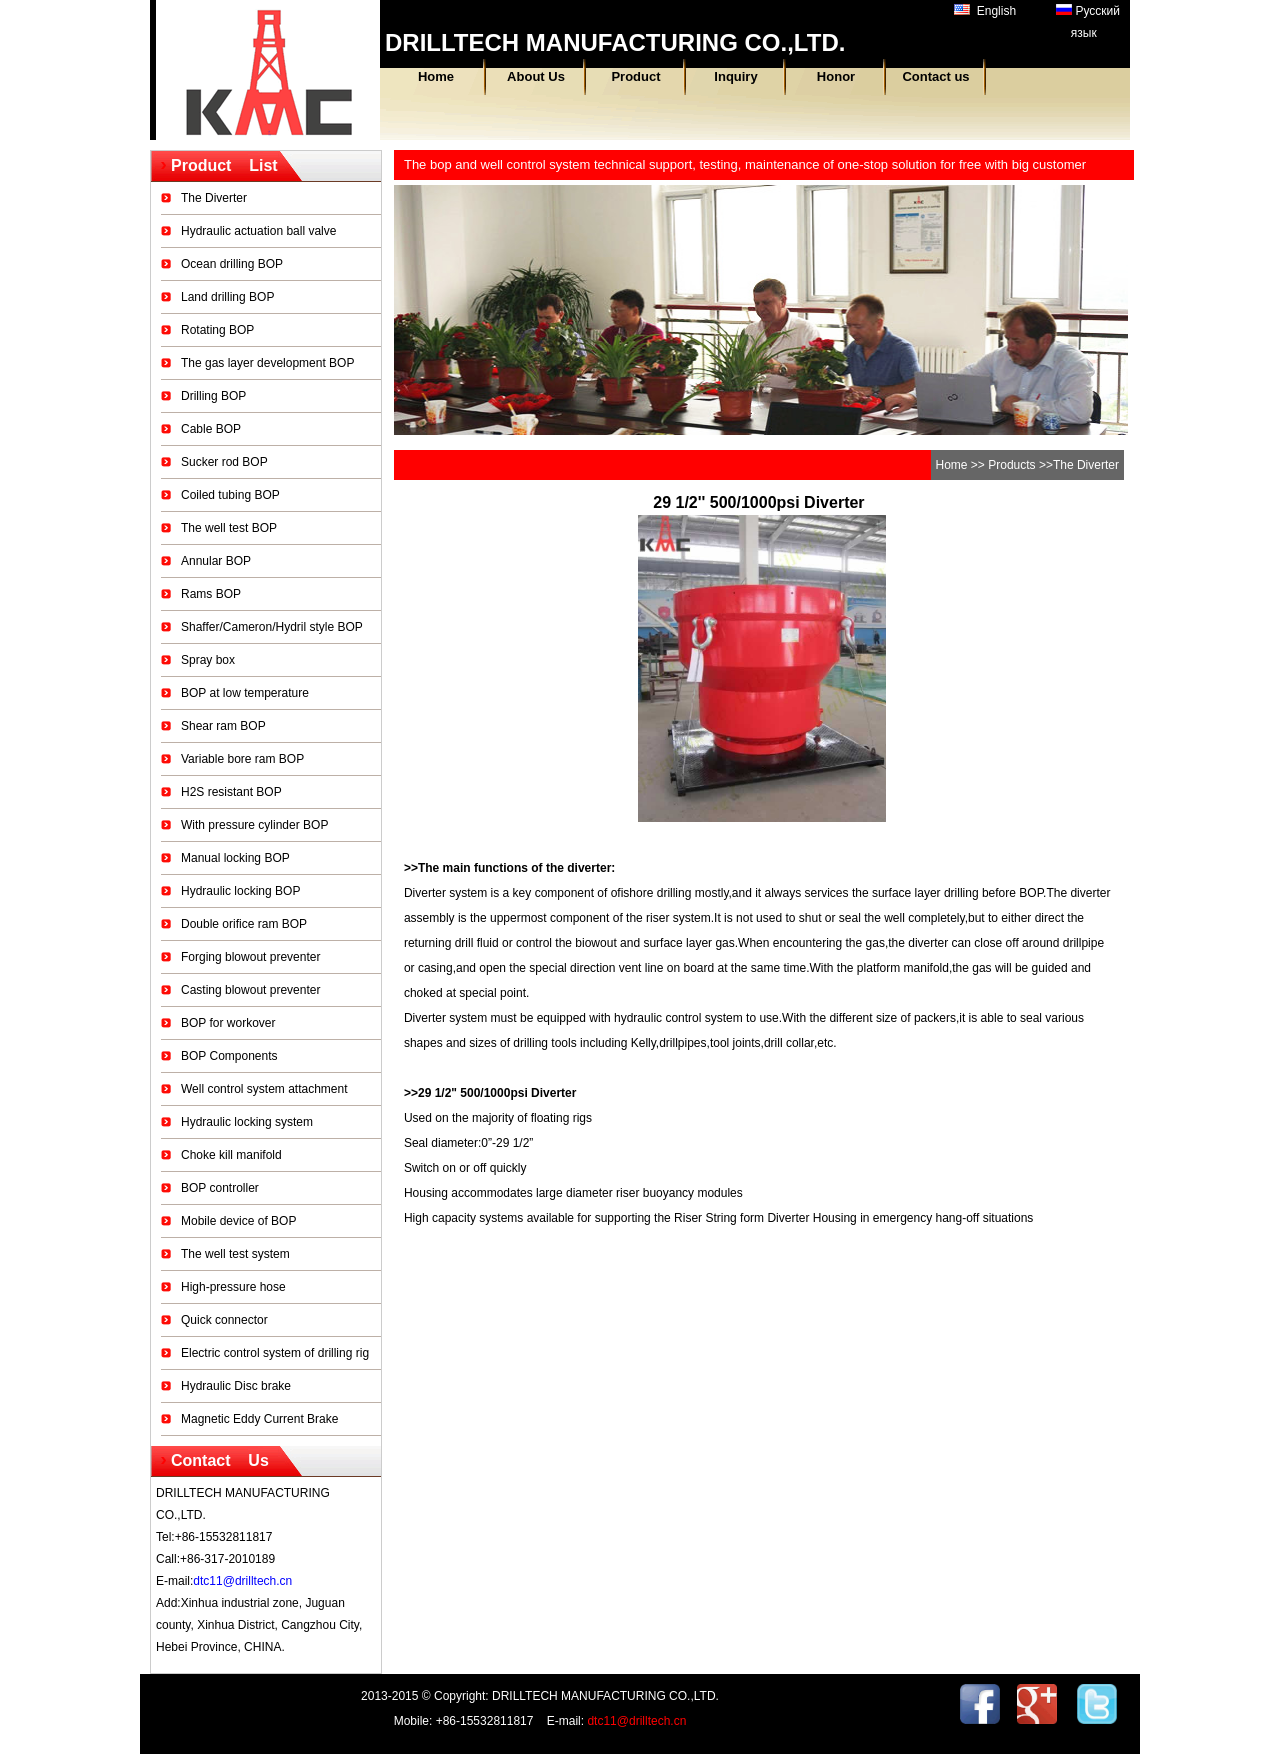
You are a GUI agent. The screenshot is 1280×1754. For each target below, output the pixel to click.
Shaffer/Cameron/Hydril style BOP (272, 627)
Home (436, 76)
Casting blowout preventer (250, 990)
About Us (536, 76)
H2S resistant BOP (231, 792)
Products (1011, 465)
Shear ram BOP (223, 726)
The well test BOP (229, 528)
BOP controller (220, 1188)
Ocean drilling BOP (232, 264)
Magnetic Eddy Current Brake (259, 1419)
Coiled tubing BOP (230, 495)
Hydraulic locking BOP (240, 891)
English (985, 11)
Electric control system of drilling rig (275, 1353)
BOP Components (229, 1056)
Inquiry (735, 76)
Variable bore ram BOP (242, 759)
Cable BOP (211, 429)
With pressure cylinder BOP (254, 825)
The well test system (235, 1254)
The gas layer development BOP (267, 363)
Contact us (935, 76)
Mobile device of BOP (238, 1221)
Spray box (208, 660)
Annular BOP (216, 561)
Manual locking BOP (235, 858)
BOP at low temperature (245, 693)
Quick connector (224, 1320)
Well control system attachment (264, 1089)
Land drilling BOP (227, 297)
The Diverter (214, 198)
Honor (836, 76)
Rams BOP (211, 594)
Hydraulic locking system (247, 1122)
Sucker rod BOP (224, 462)
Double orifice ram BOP (244, 924)
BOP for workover (228, 1023)
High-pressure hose (233, 1287)
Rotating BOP (217, 330)
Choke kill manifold (231, 1155)
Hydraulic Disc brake (236, 1386)
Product (635, 76)
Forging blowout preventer (250, 957)
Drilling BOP (213, 396)
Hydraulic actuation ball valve (258, 231)
